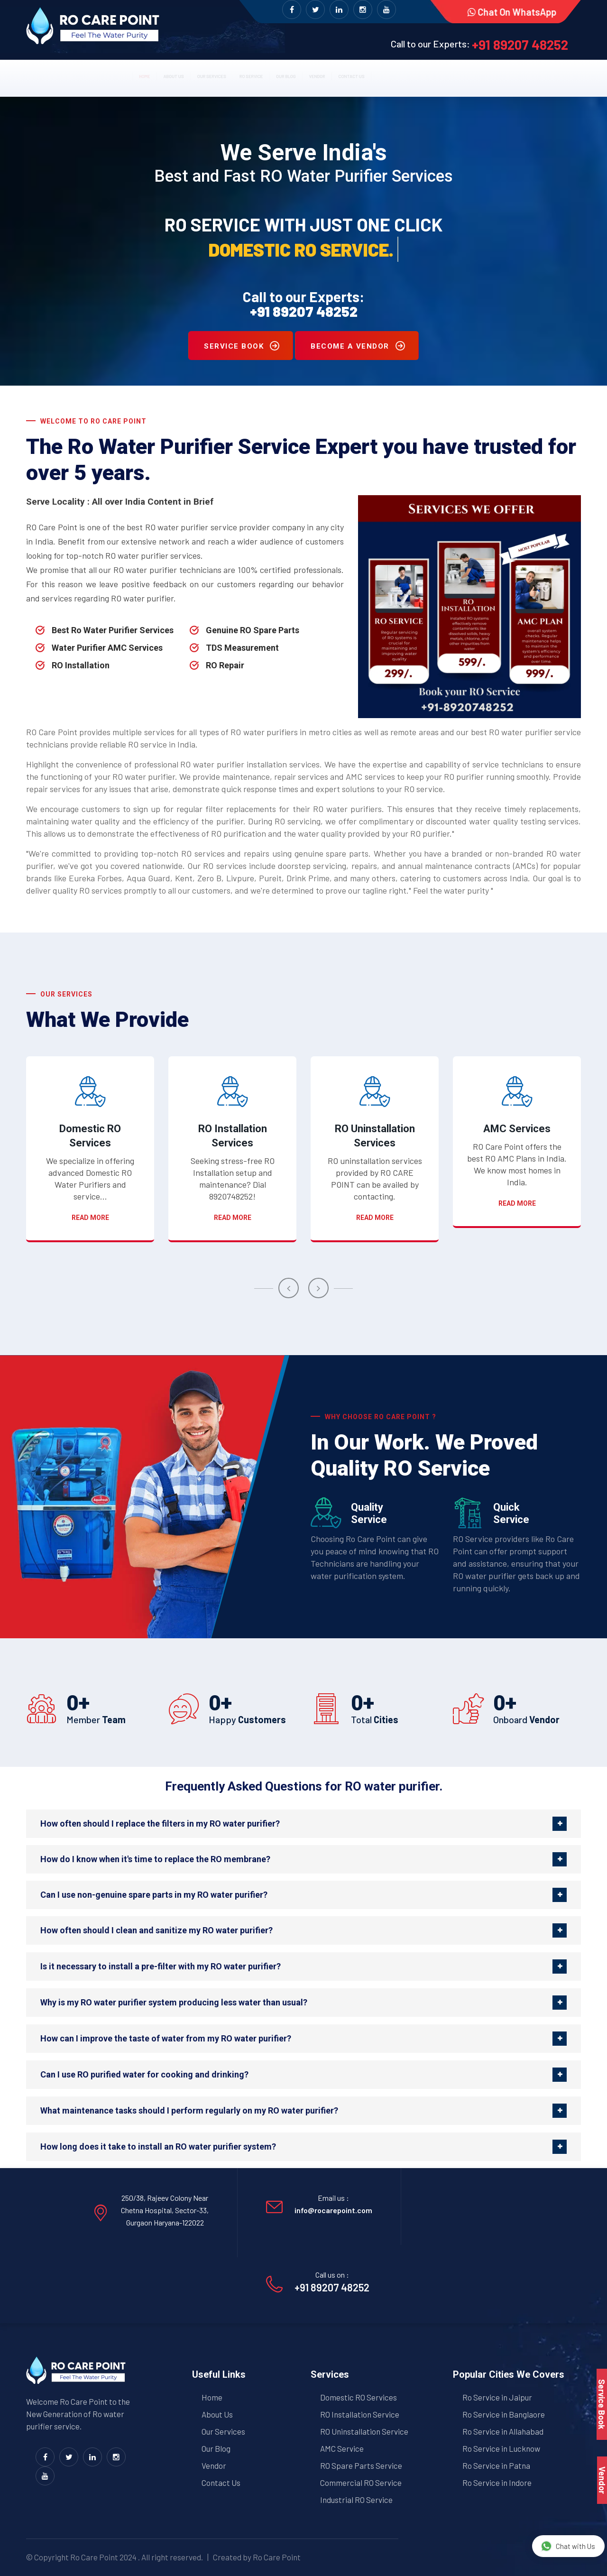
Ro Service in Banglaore (503, 2414)
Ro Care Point (94, 2557)
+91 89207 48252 (520, 45)
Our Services (180, 74)
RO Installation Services (232, 1136)
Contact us (436, 74)
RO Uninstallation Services (375, 1136)
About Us (217, 2414)
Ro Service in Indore (497, 2482)
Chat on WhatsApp (509, 12)
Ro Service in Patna (496, 2465)
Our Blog (316, 74)
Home (58, 74)
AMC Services (517, 1129)
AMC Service (342, 2448)
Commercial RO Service (361, 2482)
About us (111, 74)
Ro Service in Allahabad (502, 2431)
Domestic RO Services (90, 1136)
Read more (90, 1217)
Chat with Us (568, 2546)
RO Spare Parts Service (361, 2465)
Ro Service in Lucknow (501, 2448)
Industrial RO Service (356, 2499)
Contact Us (221, 2482)
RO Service (252, 74)
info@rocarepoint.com (333, 2210)
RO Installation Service (359, 2414)
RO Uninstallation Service (364, 2431)
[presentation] (288, 1288)
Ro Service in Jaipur (497, 2397)
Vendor (373, 74)
